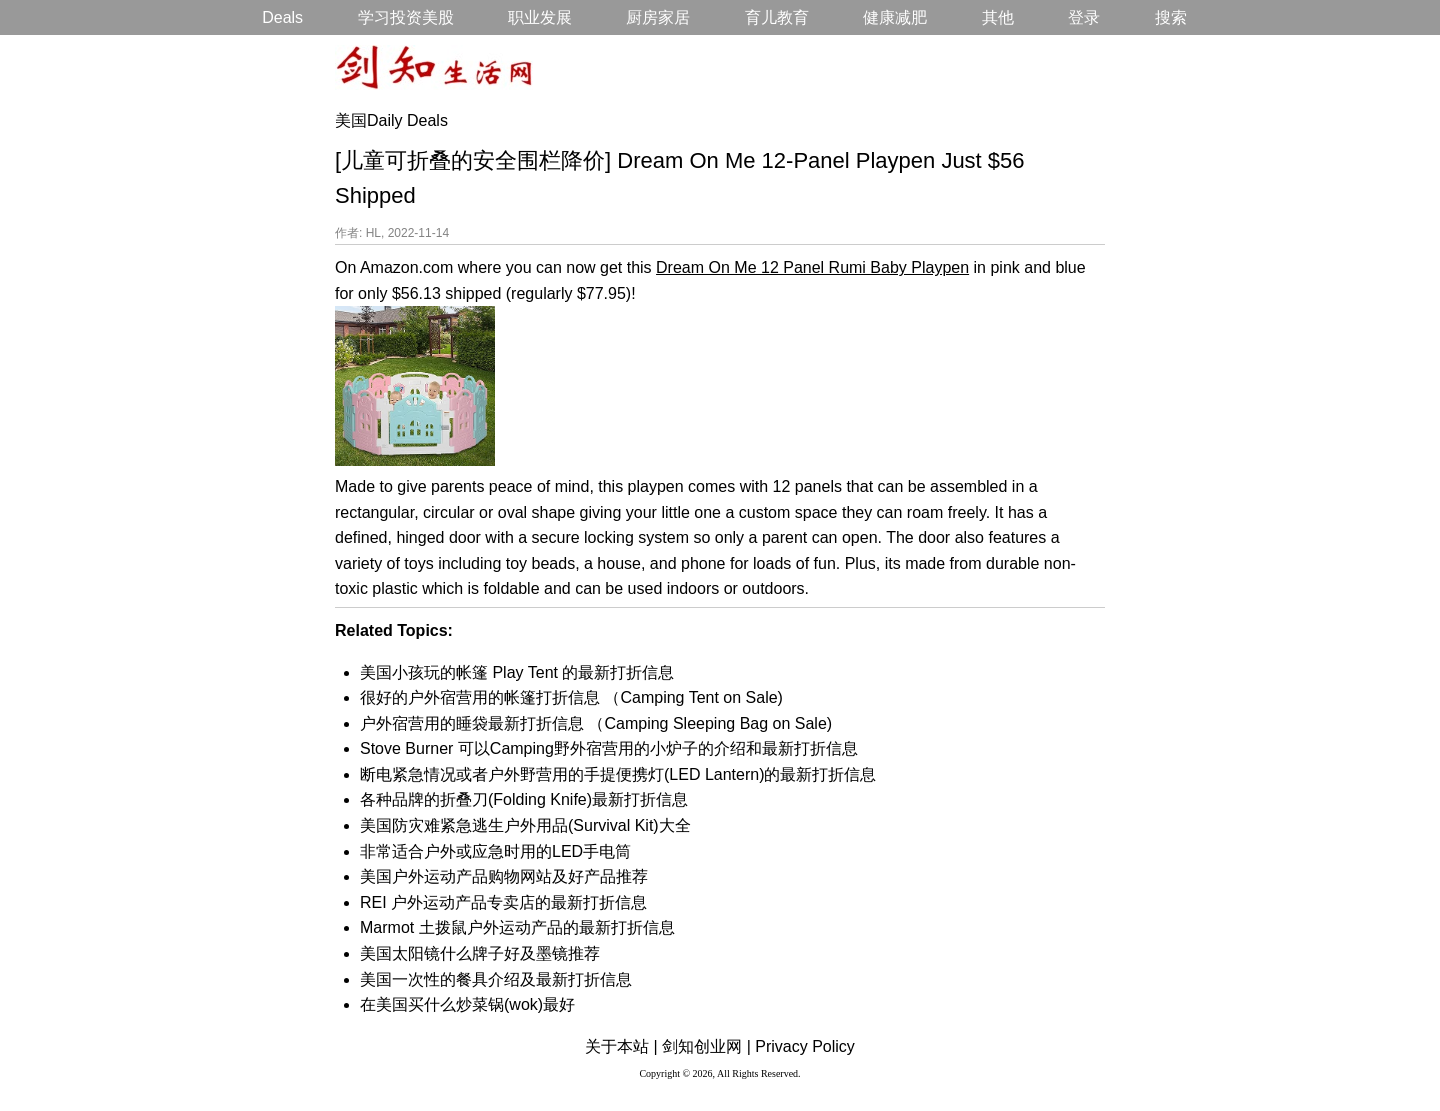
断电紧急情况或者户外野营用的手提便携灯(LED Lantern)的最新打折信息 (618, 774)
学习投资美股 (406, 17)
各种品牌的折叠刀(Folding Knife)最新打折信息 (524, 799)
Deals (282, 17)
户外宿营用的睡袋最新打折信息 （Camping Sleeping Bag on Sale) (596, 723)
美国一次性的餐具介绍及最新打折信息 (496, 979)
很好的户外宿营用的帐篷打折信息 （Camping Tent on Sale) (571, 697)
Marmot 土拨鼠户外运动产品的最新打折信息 (517, 927)
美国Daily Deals (391, 120)
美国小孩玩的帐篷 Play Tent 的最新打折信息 (517, 672)
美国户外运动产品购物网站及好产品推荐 (504, 876)
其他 (998, 17)
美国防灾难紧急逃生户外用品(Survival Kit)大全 (525, 825)
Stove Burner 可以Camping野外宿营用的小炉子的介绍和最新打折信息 (609, 748)
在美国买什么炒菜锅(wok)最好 (467, 1004)
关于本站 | (621, 1046)
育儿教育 (777, 17)
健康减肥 (895, 17)
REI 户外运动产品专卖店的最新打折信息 (503, 902)
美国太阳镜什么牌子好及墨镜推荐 (480, 953)
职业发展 (540, 17)
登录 (1084, 17)
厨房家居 (658, 17)
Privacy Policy (805, 1046)
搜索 (1171, 17)
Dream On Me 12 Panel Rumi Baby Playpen (812, 267)
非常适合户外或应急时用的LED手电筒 (495, 851)
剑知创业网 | (706, 1046)
